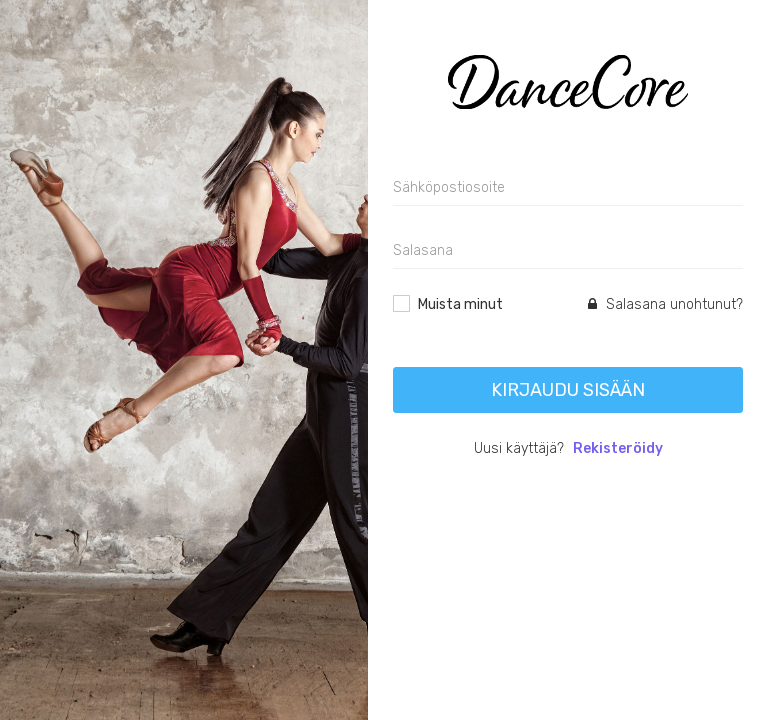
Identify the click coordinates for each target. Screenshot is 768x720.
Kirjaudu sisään (568, 390)
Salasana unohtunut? (665, 304)
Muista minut (460, 304)
